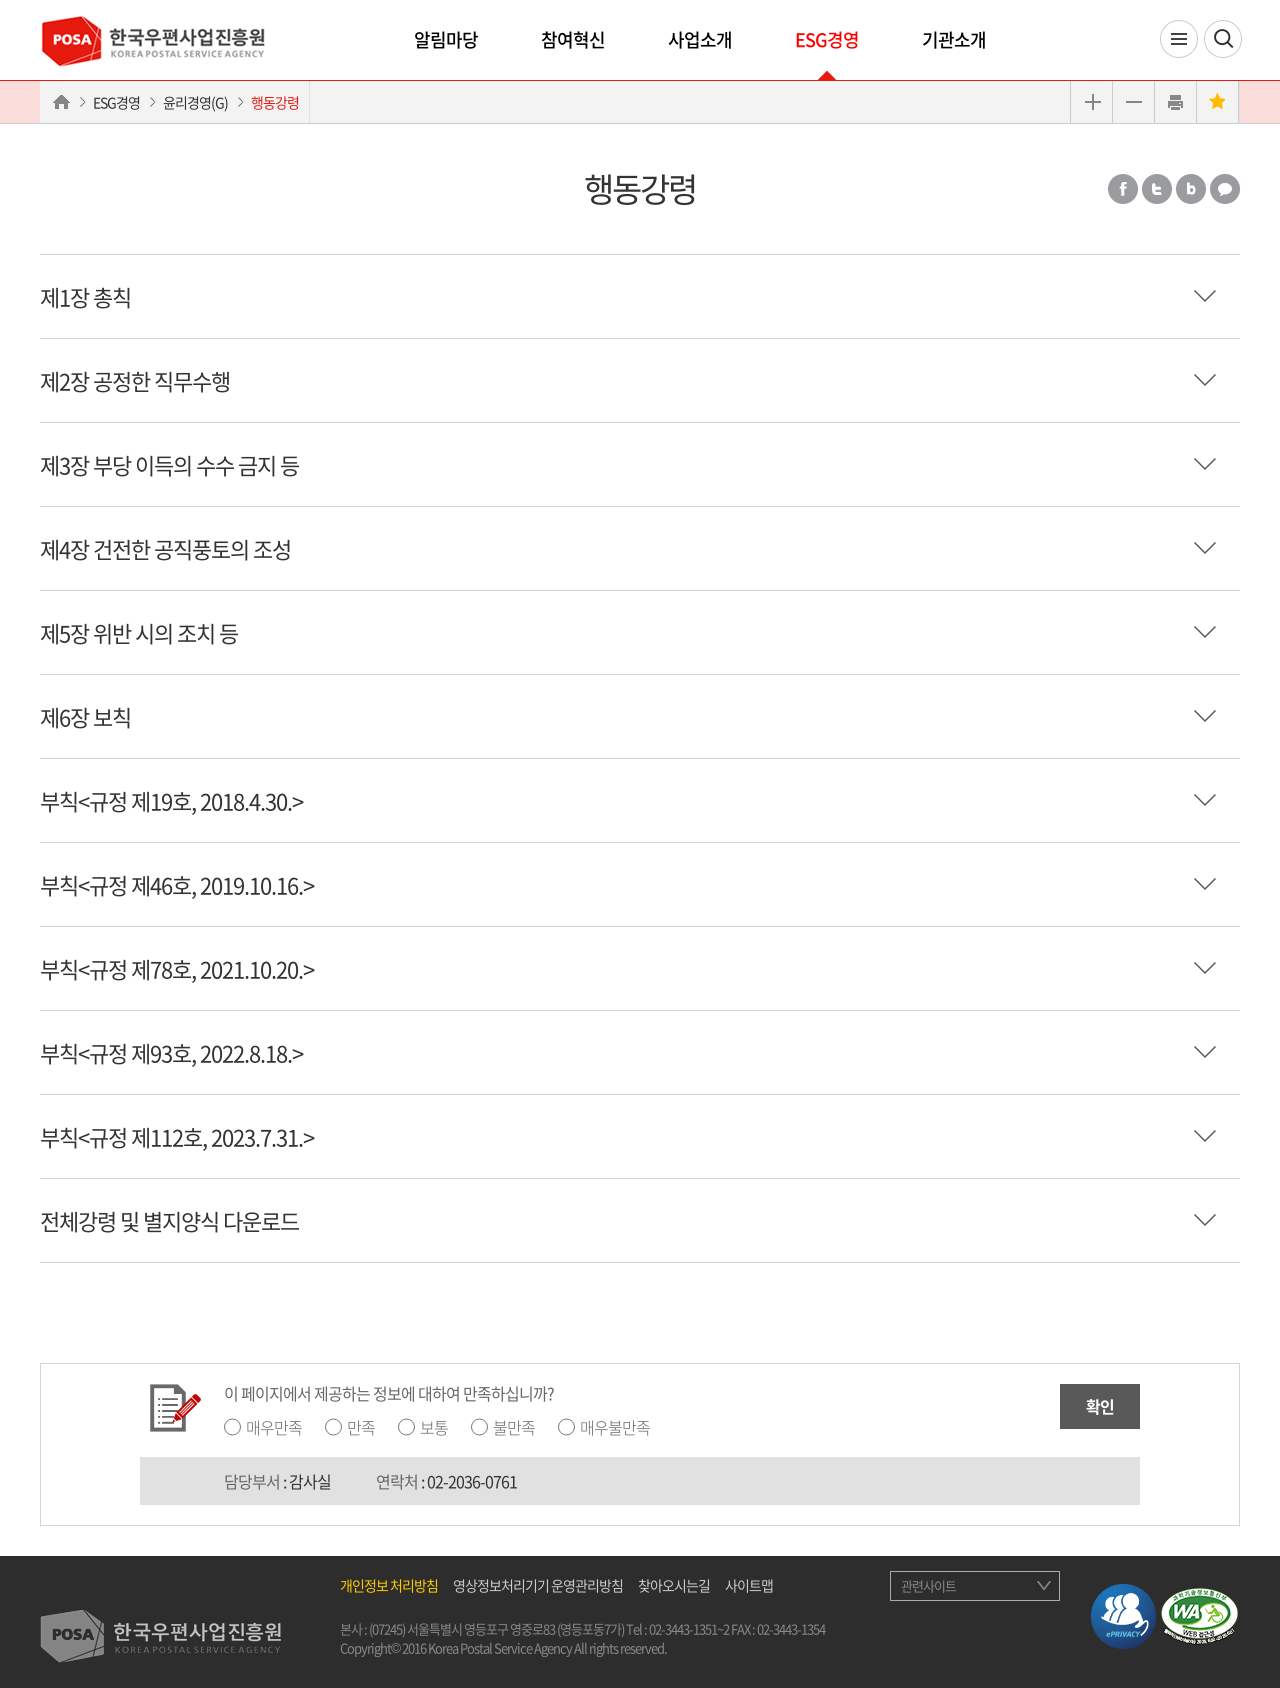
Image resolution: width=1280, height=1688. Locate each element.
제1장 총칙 (85, 296)
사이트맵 (749, 1585)
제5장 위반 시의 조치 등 (139, 632)
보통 (434, 1427)
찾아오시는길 (674, 1585)
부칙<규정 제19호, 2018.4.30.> (171, 800)
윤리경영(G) (195, 102)
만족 (361, 1427)
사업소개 (700, 39)
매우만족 (274, 1427)
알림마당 (446, 39)
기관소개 (954, 39)
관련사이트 (928, 1585)
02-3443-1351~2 (689, 1628)
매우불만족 (615, 1427)
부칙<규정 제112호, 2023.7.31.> (177, 1136)
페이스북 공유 (1123, 189)
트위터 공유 (1157, 189)
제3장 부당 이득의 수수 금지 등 (169, 464)
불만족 (514, 1427)
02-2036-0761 (472, 1481)
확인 (1100, 1406)
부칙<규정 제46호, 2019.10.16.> (177, 884)
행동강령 (275, 102)
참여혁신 (573, 39)
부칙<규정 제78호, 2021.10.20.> (177, 968)
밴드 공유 (1191, 189)
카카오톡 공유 (1225, 189)
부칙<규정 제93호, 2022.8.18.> (171, 1052)
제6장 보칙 (85, 716)
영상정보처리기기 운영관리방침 (538, 1585)
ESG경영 (827, 39)
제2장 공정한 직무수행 (135, 380)
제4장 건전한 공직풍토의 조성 (165, 548)
